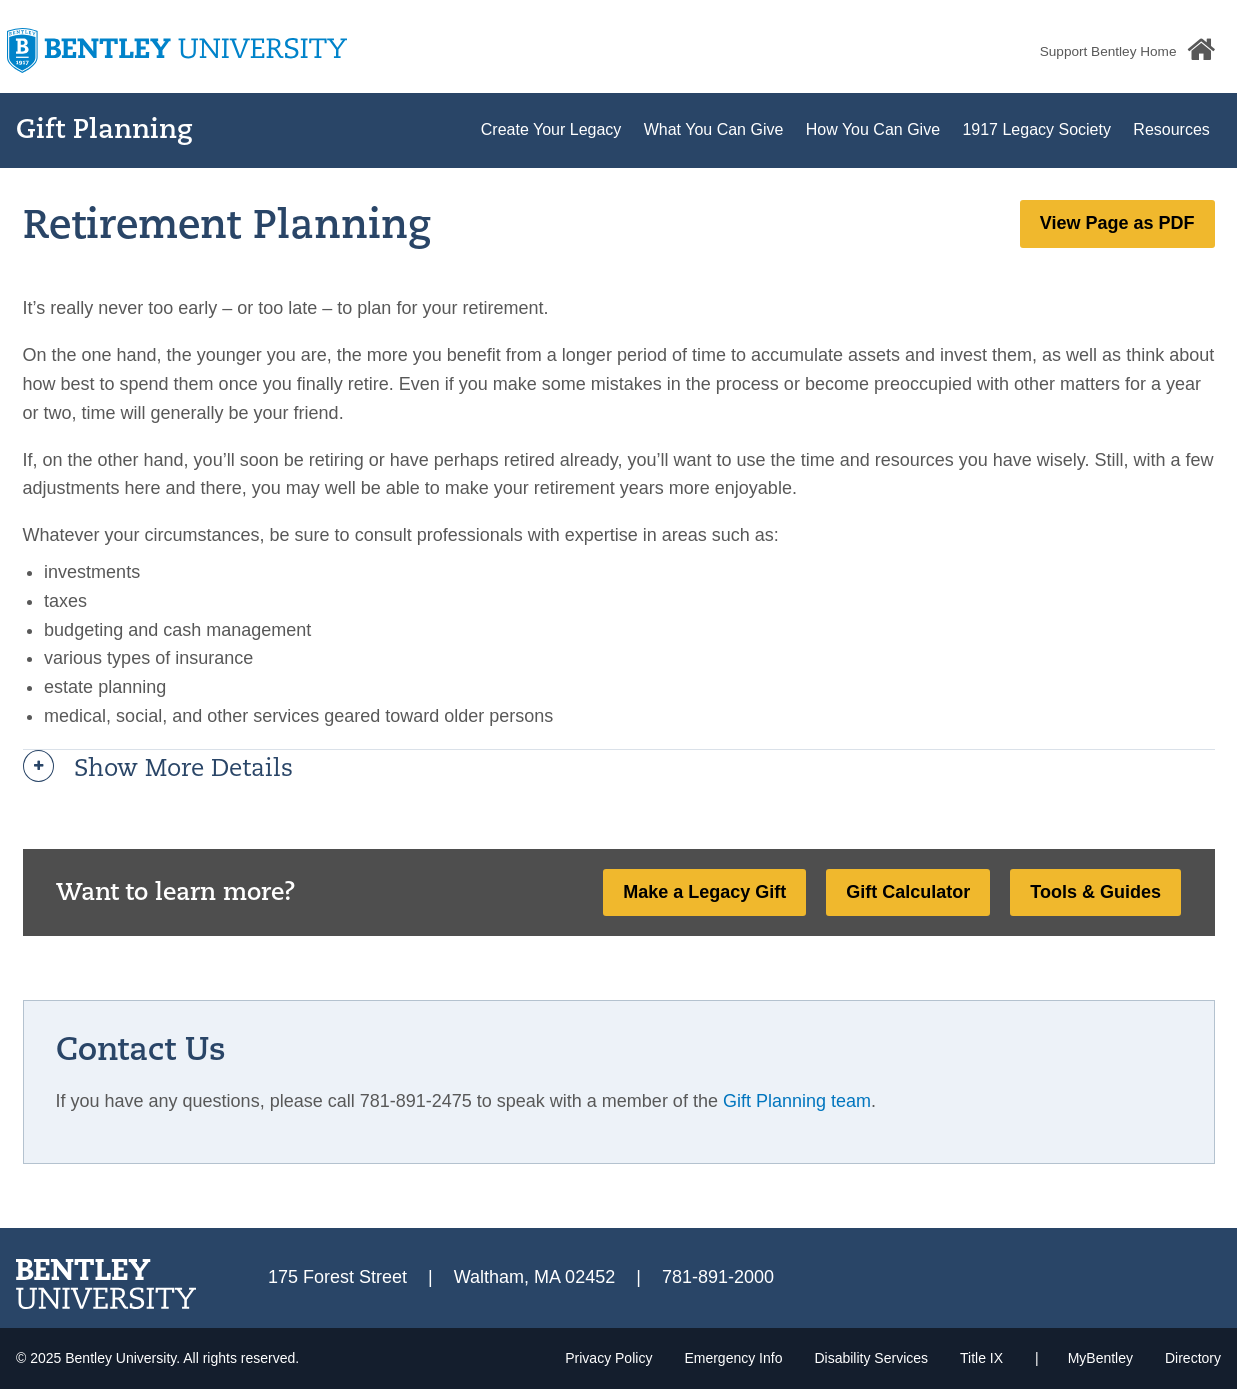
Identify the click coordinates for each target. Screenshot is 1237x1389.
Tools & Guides (1095, 892)
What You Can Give (714, 129)
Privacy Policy (608, 1358)
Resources (1171, 129)
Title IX (981, 1358)
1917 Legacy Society (1036, 129)
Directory (1193, 1358)
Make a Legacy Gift (704, 892)
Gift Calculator (908, 892)
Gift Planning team (797, 1101)
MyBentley (1100, 1358)
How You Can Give (873, 129)
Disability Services (871, 1358)
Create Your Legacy (551, 129)
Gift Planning (104, 131)
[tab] (619, 770)
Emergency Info (733, 1358)
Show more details (183, 770)
